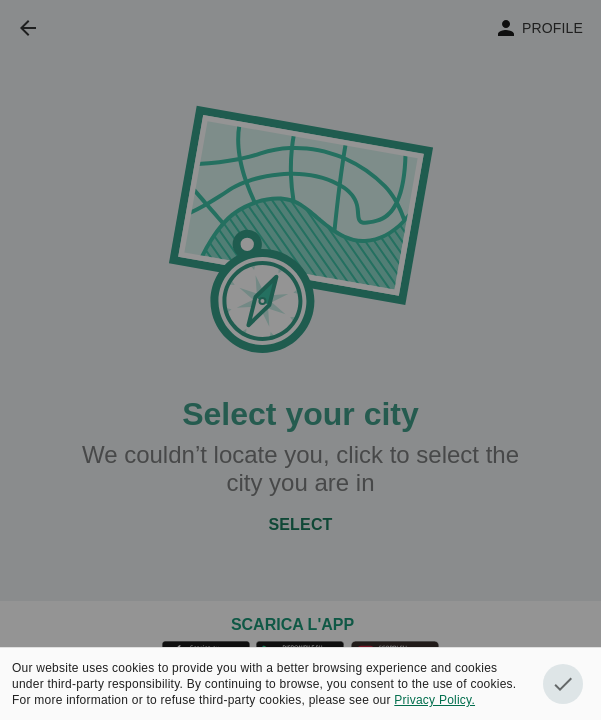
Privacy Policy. (434, 700)
